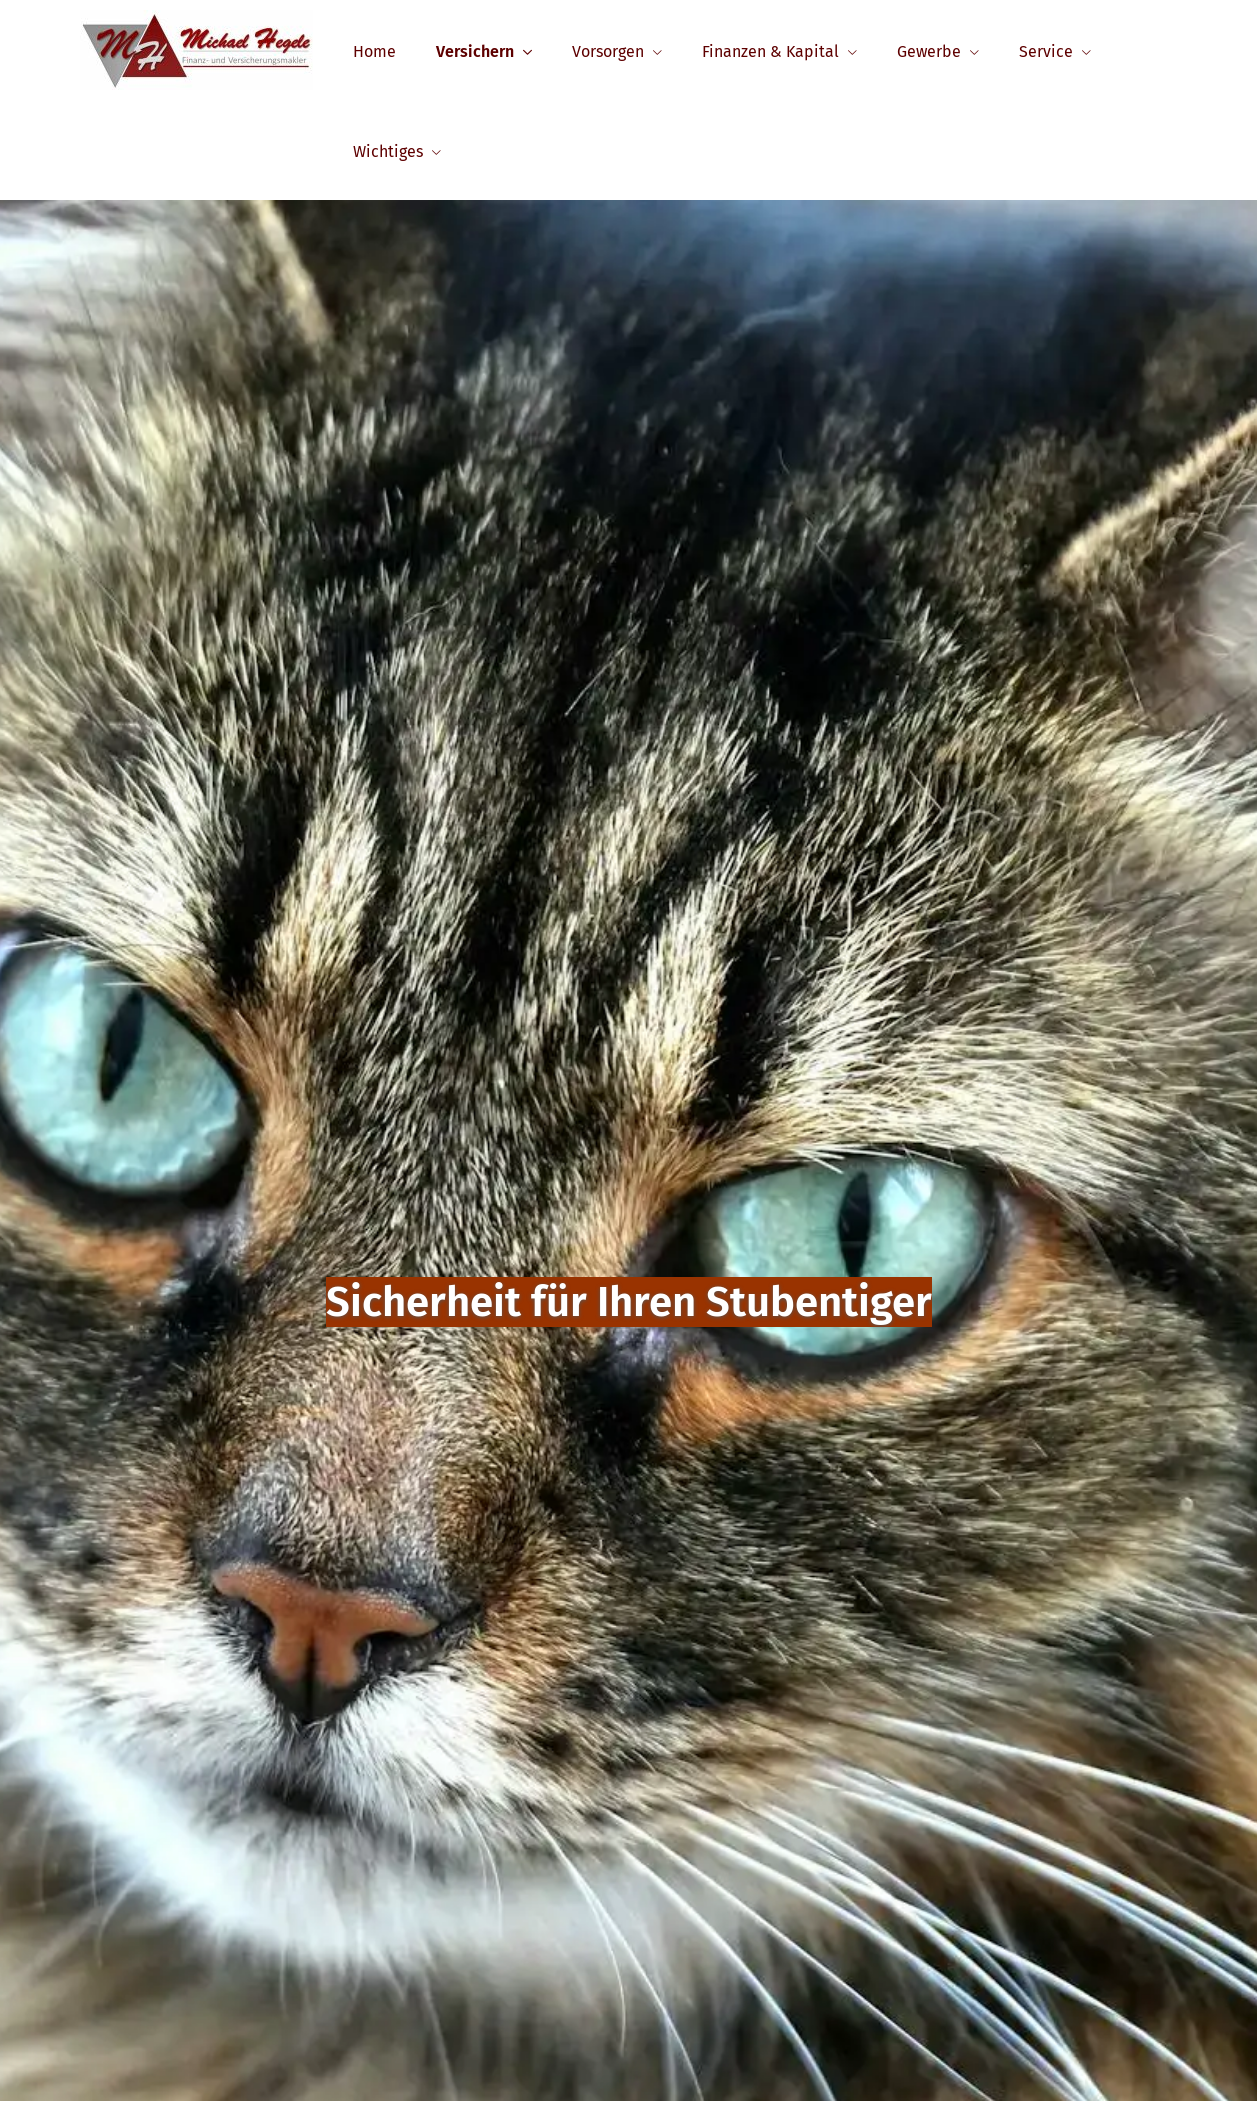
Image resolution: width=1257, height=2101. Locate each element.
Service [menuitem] (1046, 51)
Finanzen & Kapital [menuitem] (770, 51)
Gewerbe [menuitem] (929, 51)
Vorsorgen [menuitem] (608, 51)
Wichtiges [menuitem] (388, 151)
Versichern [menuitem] (475, 51)
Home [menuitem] (374, 51)
